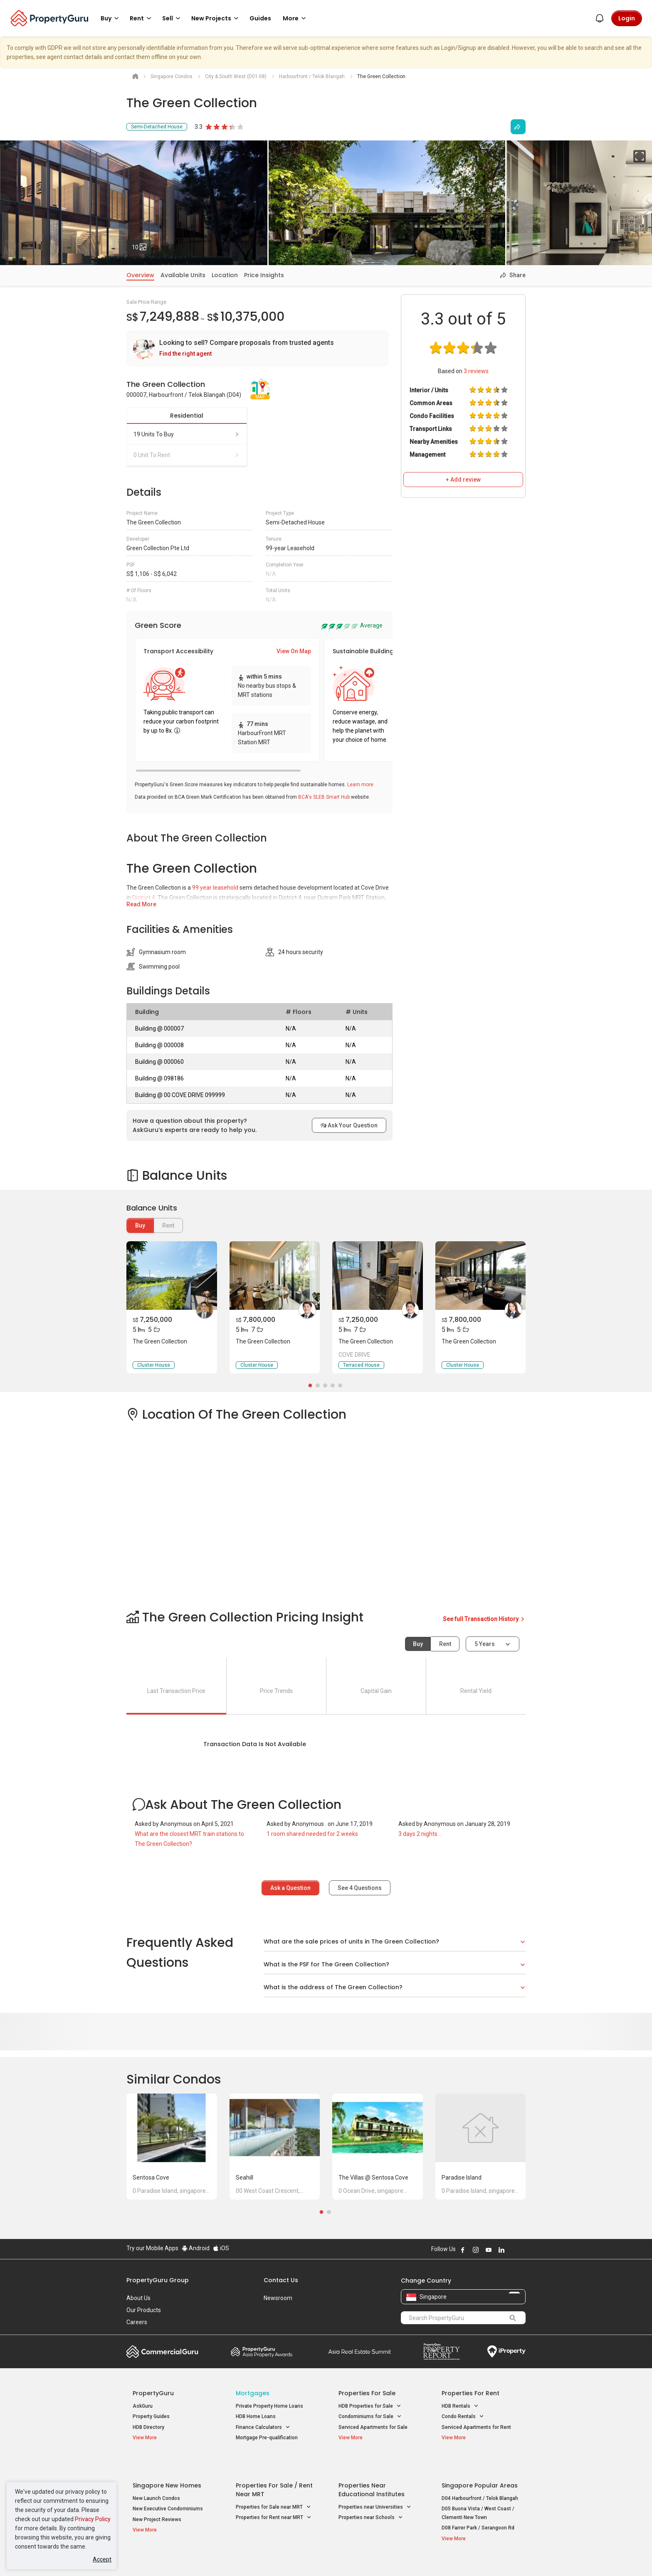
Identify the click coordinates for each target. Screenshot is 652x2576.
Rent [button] (142, 18)
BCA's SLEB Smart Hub (324, 797)
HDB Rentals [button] (460, 2406)
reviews (476, 371)
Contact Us (281, 2280)
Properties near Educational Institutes (371, 2469)
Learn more (360, 784)
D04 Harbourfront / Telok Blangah (480, 2478)
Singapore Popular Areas (480, 2465)
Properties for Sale (366, 2393)
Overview (140, 275)
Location (225, 275)
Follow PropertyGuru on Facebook (463, 2250)
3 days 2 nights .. (419, 1834)
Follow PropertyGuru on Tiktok (522, 2249)
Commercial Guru (162, 2351)
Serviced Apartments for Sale (373, 2427)
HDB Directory (148, 2427)
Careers (136, 2322)
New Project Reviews (157, 2499)
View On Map (294, 651)
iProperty (506, 2351)
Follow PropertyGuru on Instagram (476, 2250)
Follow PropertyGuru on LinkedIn (501, 2250)
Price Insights (264, 275)
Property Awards (261, 2351)
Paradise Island (462, 2177)
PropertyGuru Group (157, 2280)
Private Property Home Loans (269, 2406)
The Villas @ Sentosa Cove (373, 2177)
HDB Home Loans (256, 2416)
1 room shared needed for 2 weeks (312, 1834)
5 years (484, 1644)
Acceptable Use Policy (155, 2557)
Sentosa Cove (151, 2177)
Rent (445, 1644)
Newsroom (278, 2298)
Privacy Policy (93, 2519)
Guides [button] (260, 18)
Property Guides (151, 2416)
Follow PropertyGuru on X (512, 2249)
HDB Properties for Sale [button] (369, 2406)
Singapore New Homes (167, 2465)
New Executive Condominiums (168, 2489)
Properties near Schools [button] (370, 2497)
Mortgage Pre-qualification (267, 2438)
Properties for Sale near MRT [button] (273, 2487)
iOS (221, 2248)
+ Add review (463, 479)
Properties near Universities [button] (374, 2487)
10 (142, 245)
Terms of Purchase (319, 2557)
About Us (138, 2298)
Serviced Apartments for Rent (476, 2427)
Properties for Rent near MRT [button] (273, 2497)
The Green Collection (160, 1341)
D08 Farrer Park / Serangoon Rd (478, 2508)
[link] (257, 348)
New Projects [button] (216, 18)
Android (196, 2248)
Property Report (441, 2351)
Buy (140, 1225)
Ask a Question (290, 1888)
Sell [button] (172, 18)
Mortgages (252, 2393)
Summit (359, 2351)
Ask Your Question (349, 1125)
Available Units (183, 275)
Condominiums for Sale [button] (370, 2416)
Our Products (143, 2310)
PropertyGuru (153, 2393)
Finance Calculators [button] (263, 2427)
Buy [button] (111, 18)
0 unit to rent (186, 455)
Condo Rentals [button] (463, 2416)
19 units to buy (186, 434)
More (296, 18)
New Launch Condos (156, 2478)
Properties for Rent (470, 2393)
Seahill (244, 2177)
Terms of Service (216, 2557)
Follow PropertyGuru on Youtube (489, 2250)
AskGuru (143, 2406)
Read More (141, 904)
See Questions (360, 1888)
